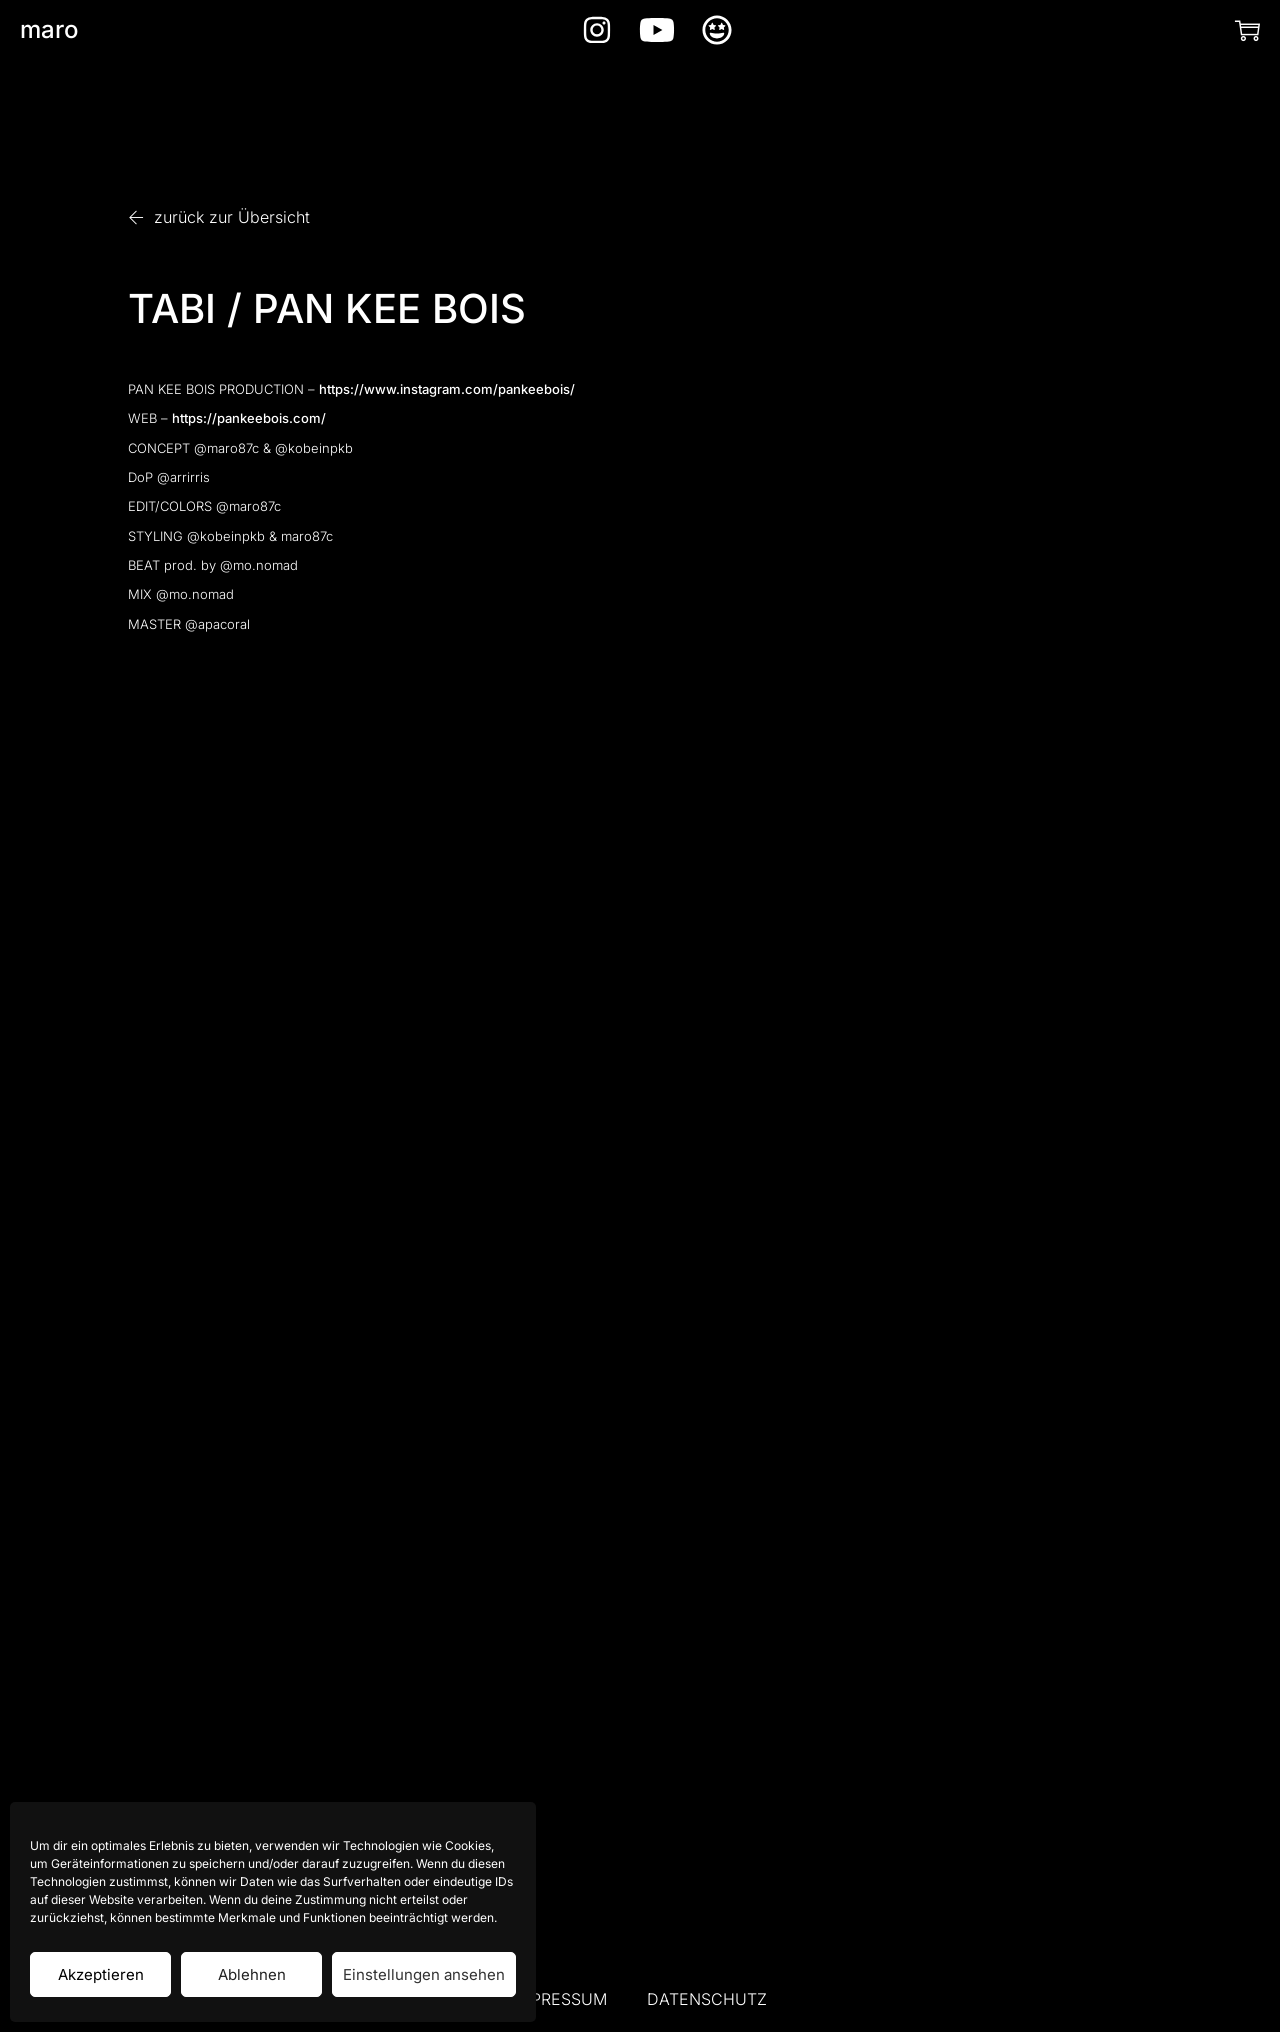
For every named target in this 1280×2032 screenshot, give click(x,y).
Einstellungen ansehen (424, 1974)
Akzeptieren (101, 1974)
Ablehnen (252, 1974)
